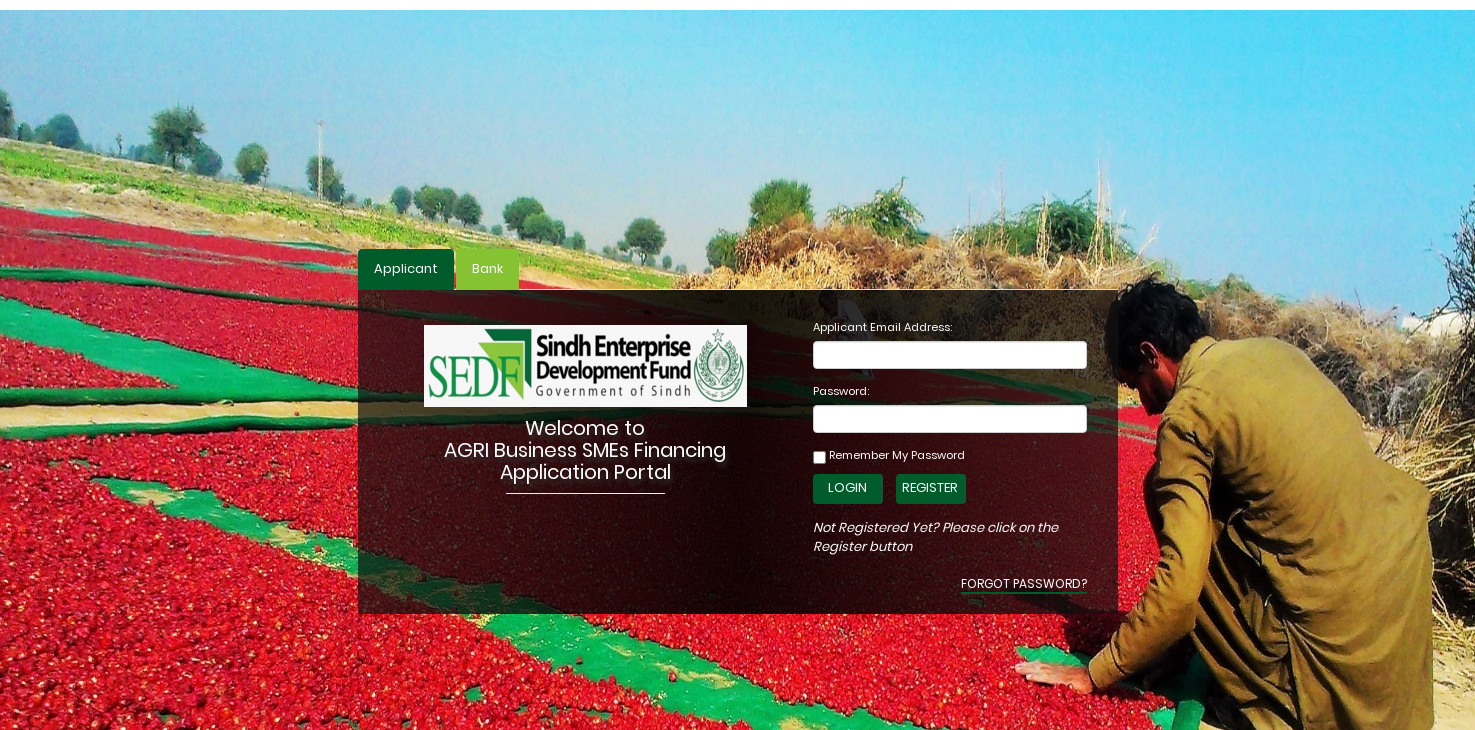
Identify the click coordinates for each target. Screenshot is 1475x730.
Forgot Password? (1024, 583)
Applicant (406, 268)
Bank (487, 268)
